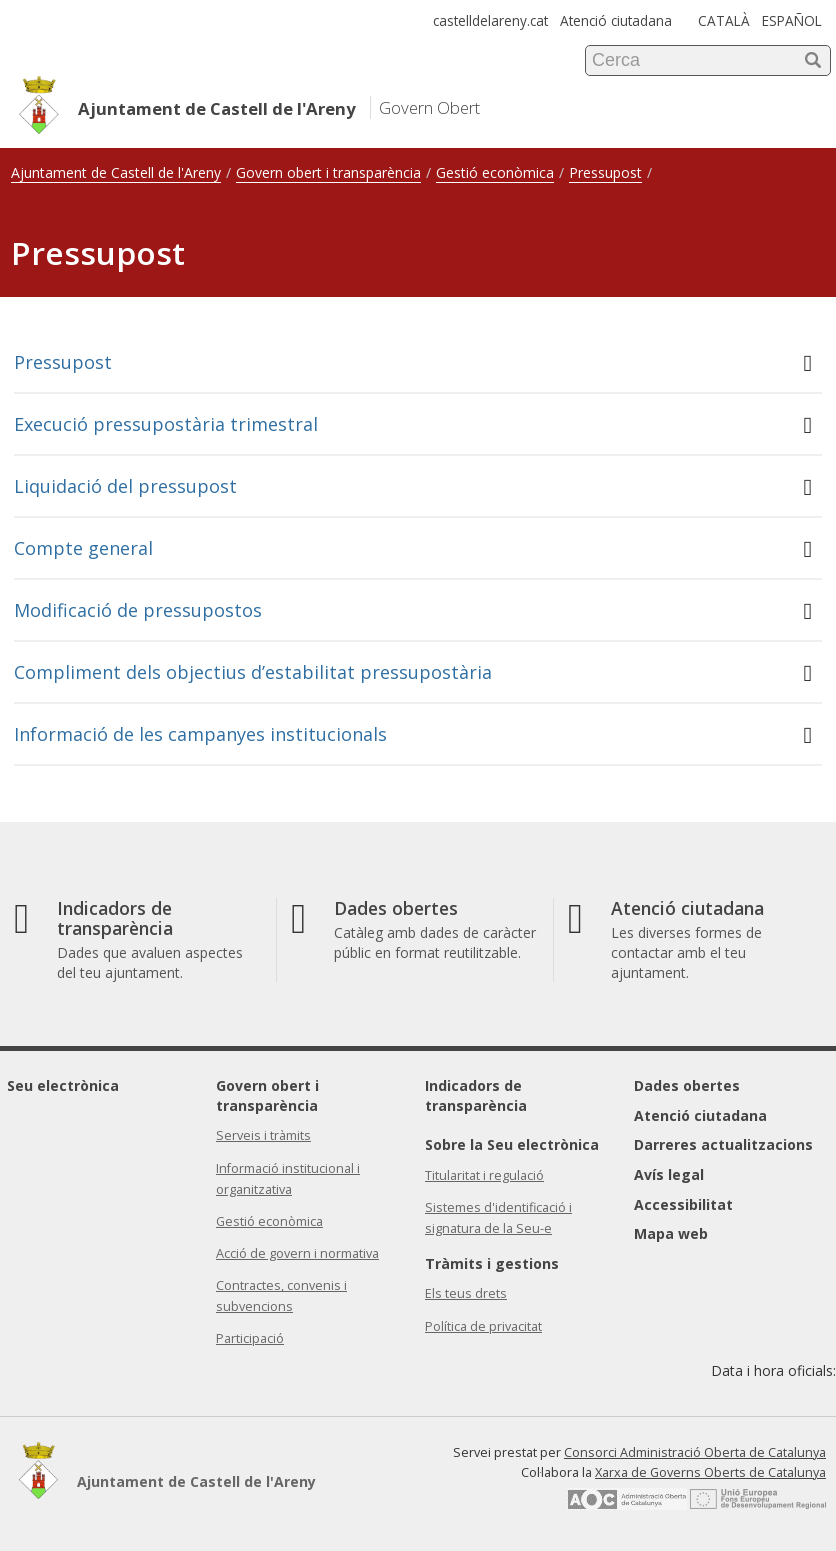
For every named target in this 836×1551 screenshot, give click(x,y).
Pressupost (605, 172)
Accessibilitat (683, 1204)
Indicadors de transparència (476, 1095)
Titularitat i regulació (484, 1175)
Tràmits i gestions (492, 1263)
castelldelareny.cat (490, 20)
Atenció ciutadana (616, 20)
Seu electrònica (63, 1085)
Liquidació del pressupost (413, 486)
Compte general (413, 548)
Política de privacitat (483, 1326)
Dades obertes (687, 1085)
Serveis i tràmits (263, 1135)
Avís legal (669, 1174)
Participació (250, 1338)
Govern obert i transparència (328, 172)
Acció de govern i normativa (297, 1253)
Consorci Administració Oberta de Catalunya (695, 1452)
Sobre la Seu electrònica (512, 1144)
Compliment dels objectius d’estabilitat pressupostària (413, 672)
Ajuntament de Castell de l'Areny (116, 172)
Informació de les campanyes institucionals (413, 734)
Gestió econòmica (495, 172)
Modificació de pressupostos (413, 610)
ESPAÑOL (792, 20)
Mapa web (671, 1233)
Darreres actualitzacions (723, 1144)
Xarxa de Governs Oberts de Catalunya (710, 1472)
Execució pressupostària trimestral (413, 424)
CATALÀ (724, 20)
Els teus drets (466, 1293)
